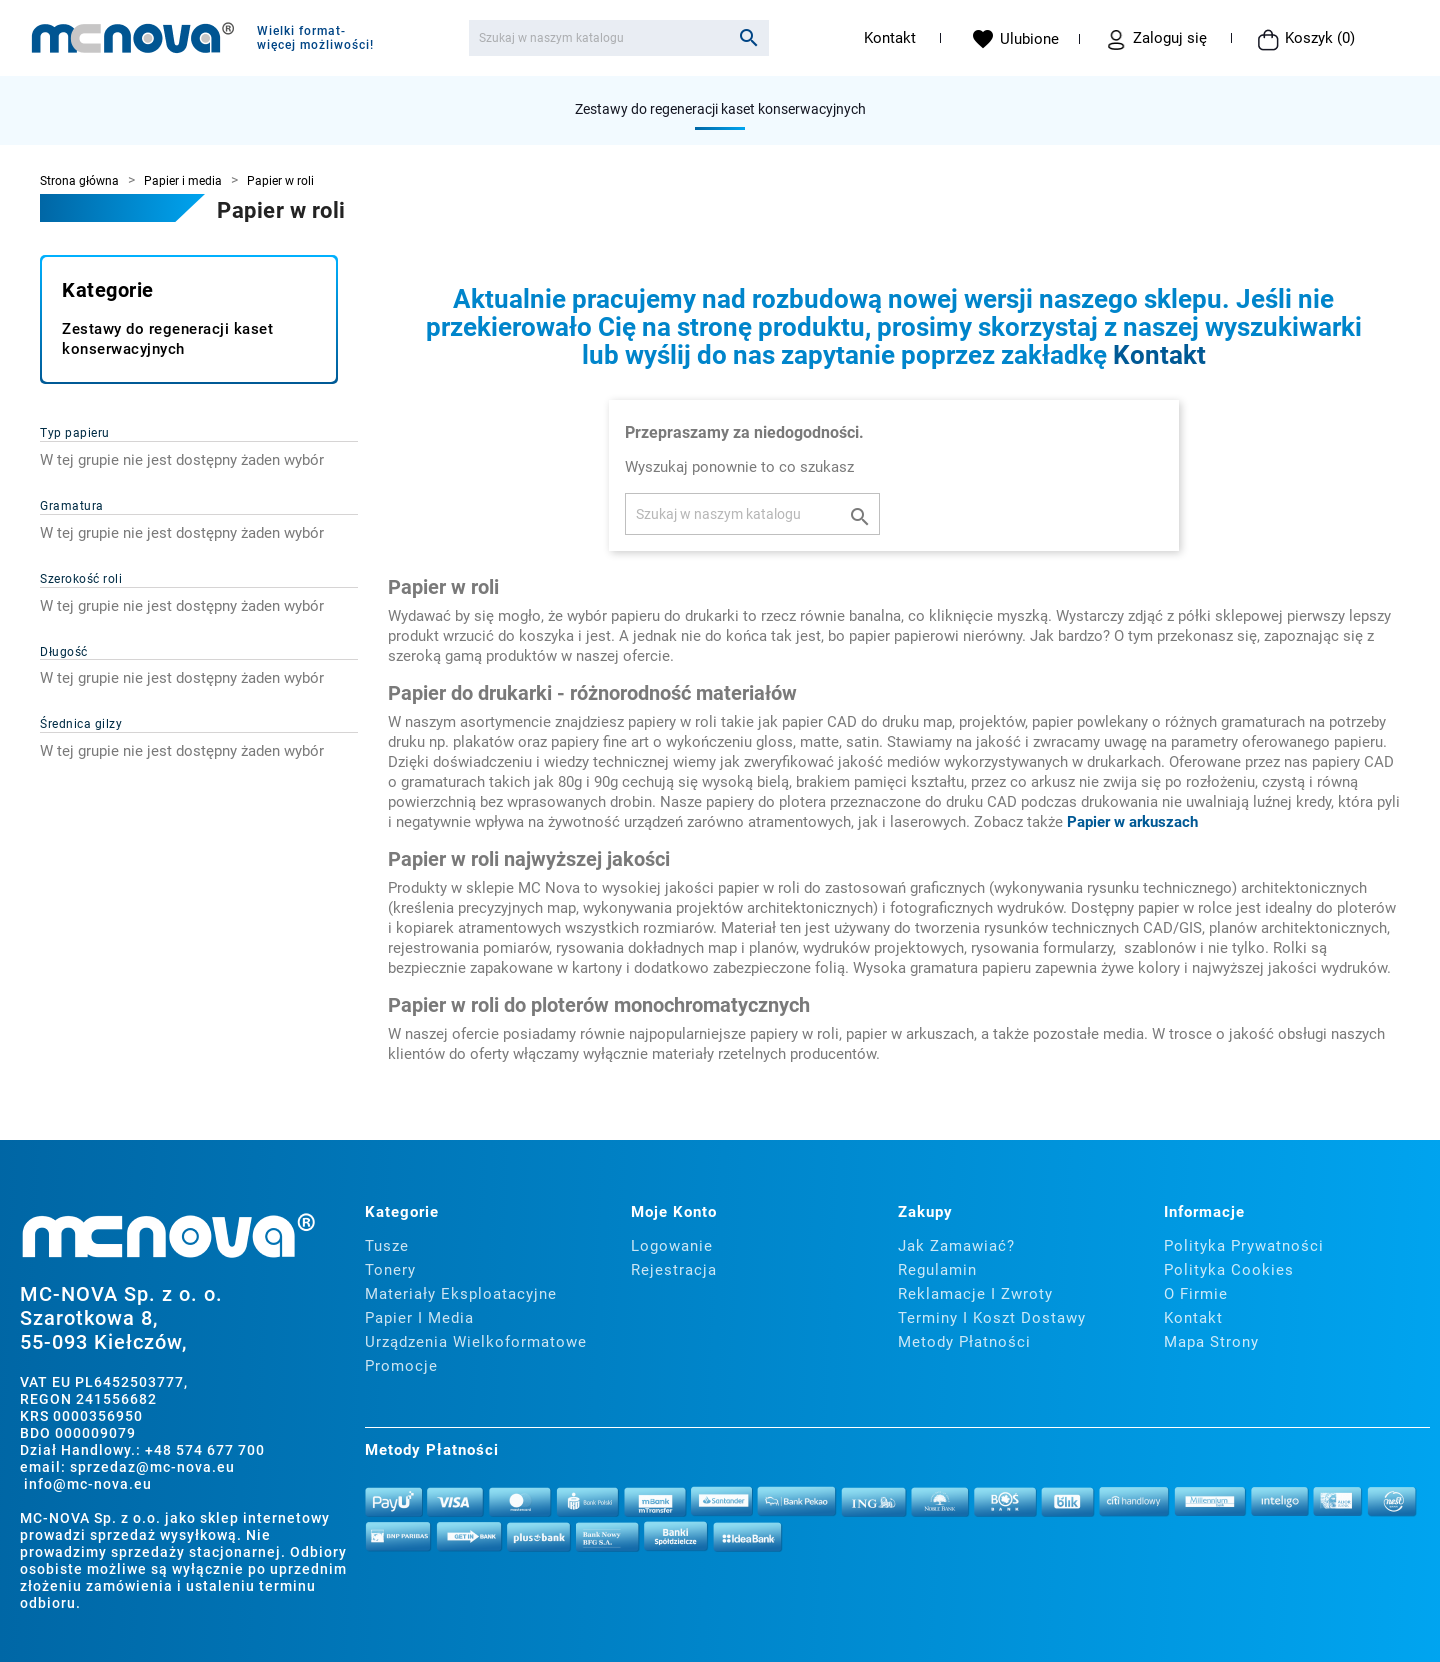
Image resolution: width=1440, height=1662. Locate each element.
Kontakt (890, 38)
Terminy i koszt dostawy (992, 1318)
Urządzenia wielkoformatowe (476, 1342)
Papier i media (419, 1318)
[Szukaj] (619, 38)
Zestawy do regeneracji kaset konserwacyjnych (720, 109)
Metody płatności (964, 1342)
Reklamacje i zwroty (975, 1294)
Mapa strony (1211, 1342)
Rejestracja (674, 1270)
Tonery (390, 1270)
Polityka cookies (1229, 1270)
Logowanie (672, 1246)
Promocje (401, 1366)
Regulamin (937, 1270)
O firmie (1196, 1294)
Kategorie (108, 290)
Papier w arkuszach (1132, 822)
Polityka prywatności (1244, 1246)
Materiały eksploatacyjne (461, 1294)
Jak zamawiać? (956, 1246)
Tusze (387, 1246)
